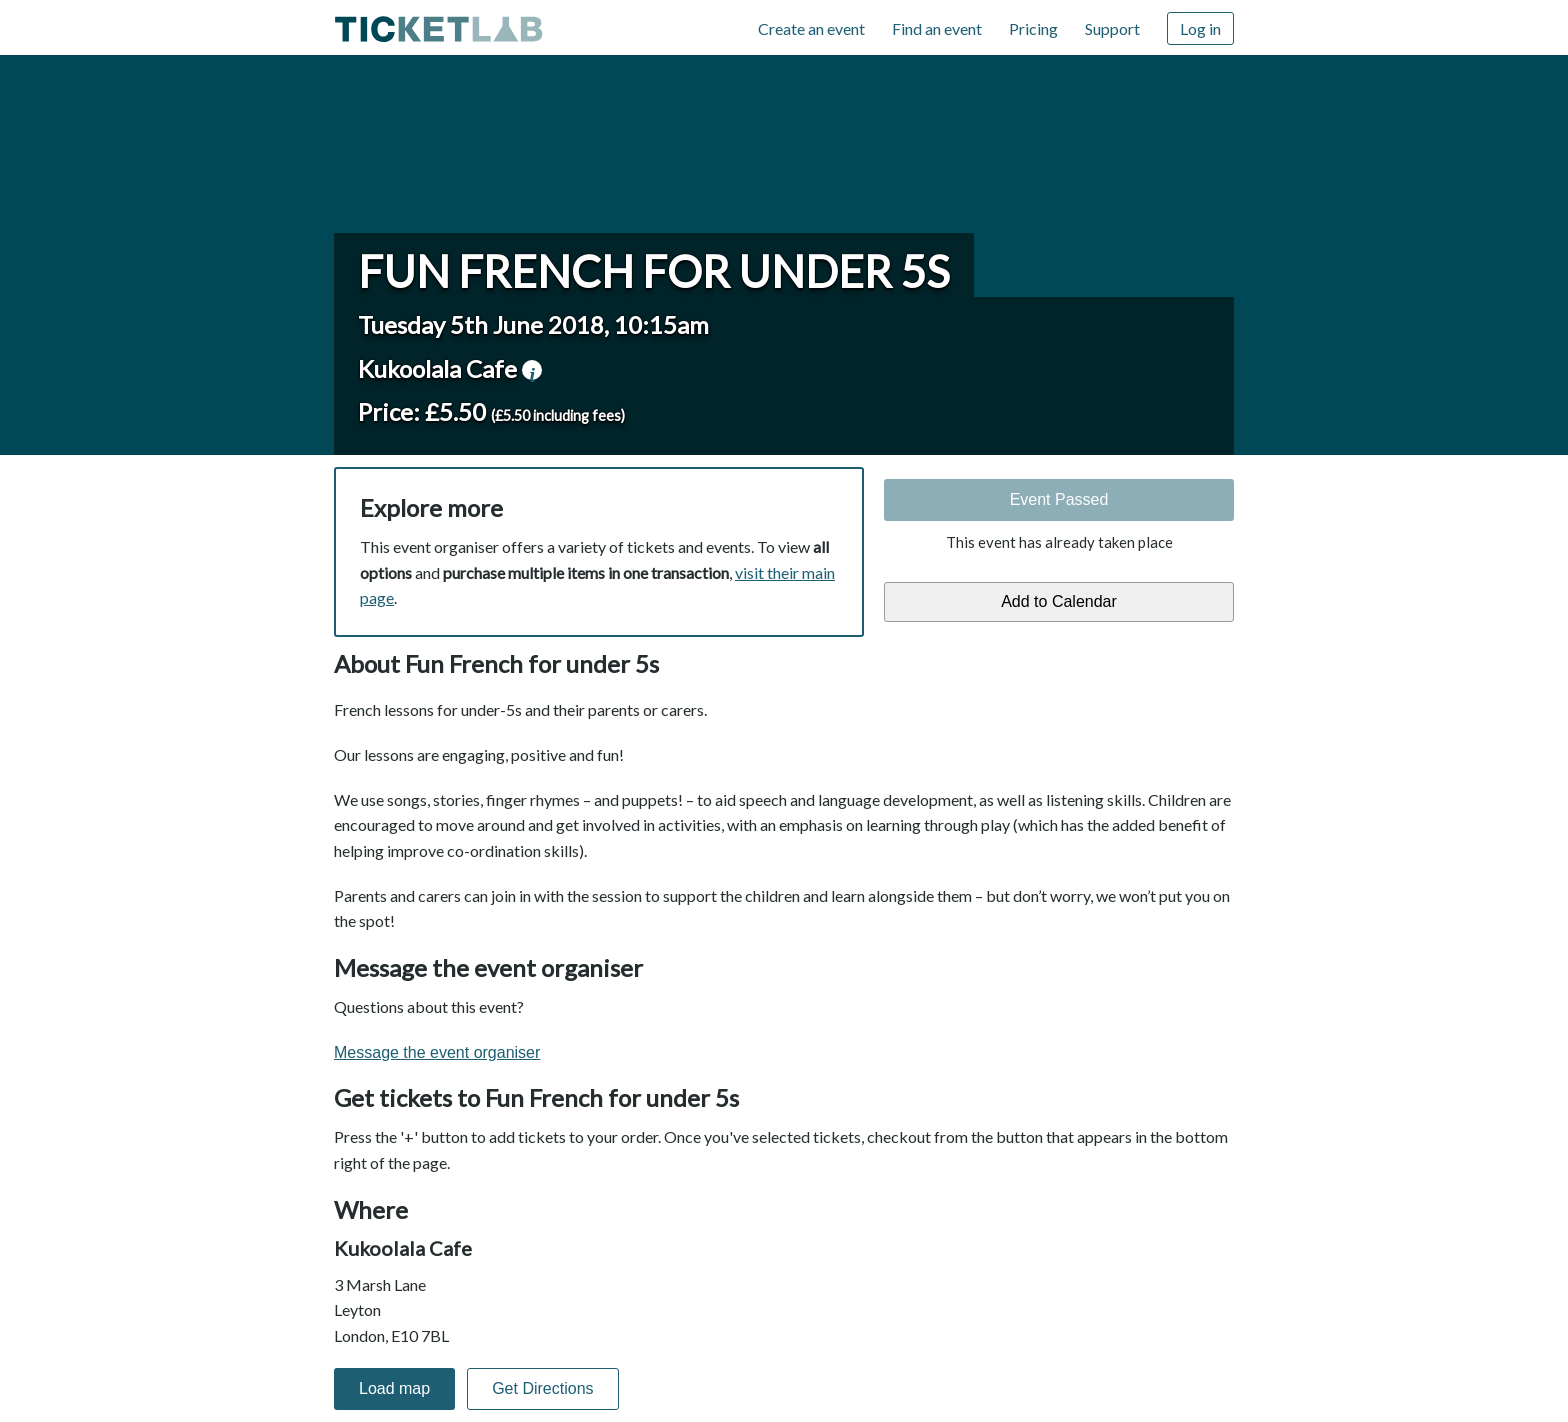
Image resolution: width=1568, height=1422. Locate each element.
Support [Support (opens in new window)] (1112, 28)
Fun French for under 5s (654, 271)
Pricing (1033, 28)
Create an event (811, 28)
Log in (1200, 28)
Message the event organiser (437, 1052)
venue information (532, 370)
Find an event (937, 28)
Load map (394, 1388)
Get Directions (542, 1388)
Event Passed (1059, 499)
